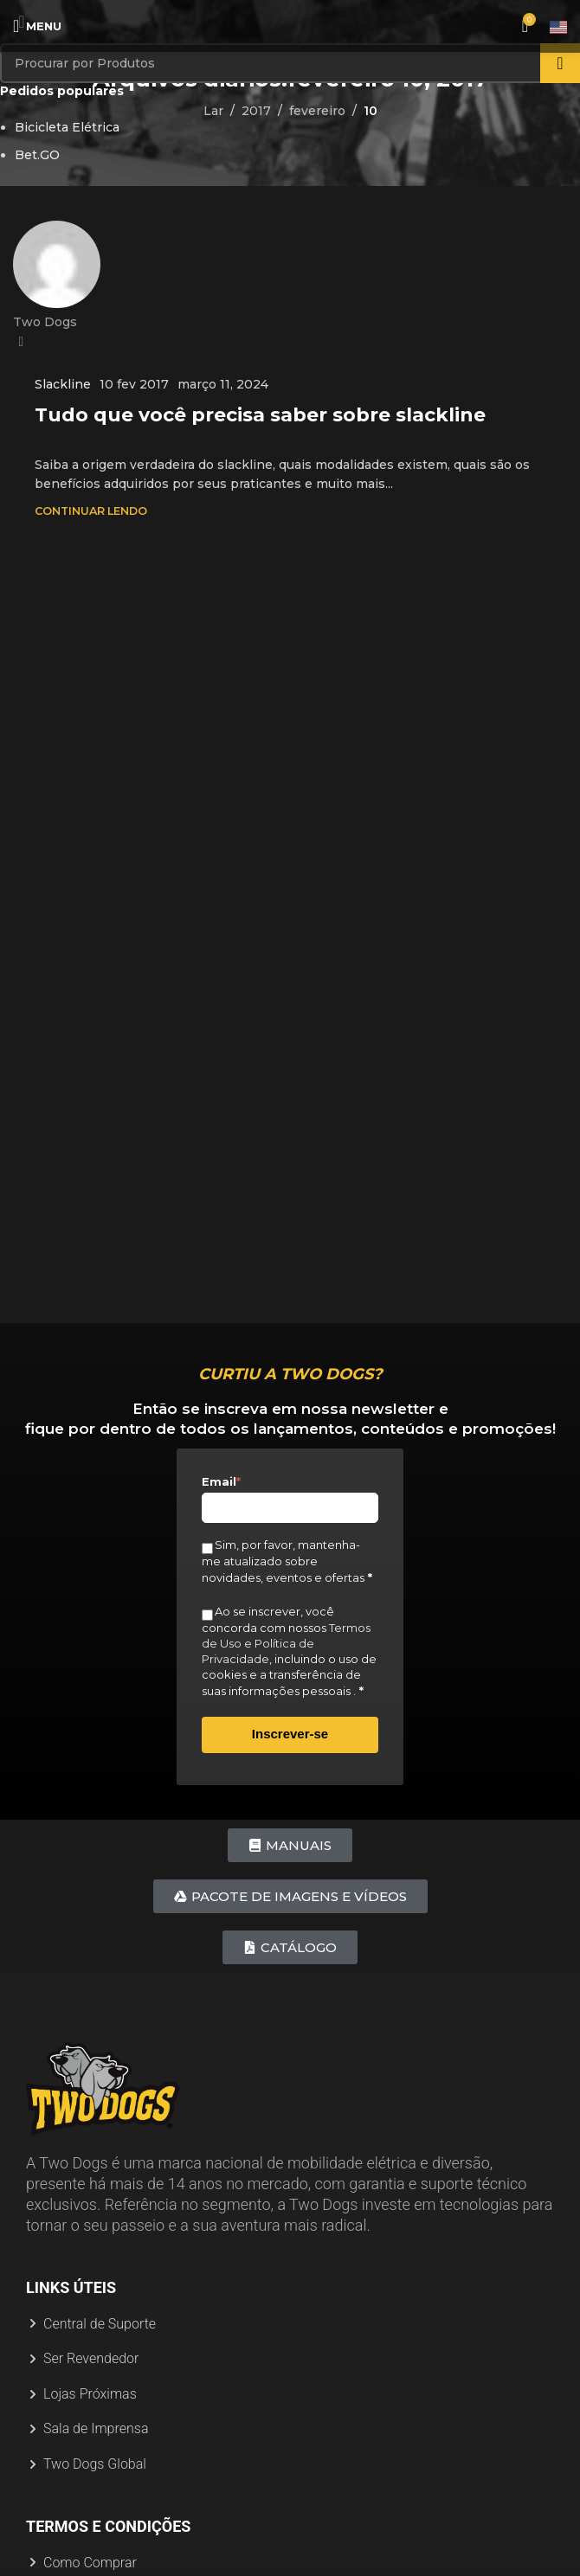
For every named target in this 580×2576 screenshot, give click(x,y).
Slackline (63, 384)
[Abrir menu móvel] (37, 26)
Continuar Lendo (91, 510)
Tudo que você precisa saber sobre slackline (260, 415)
